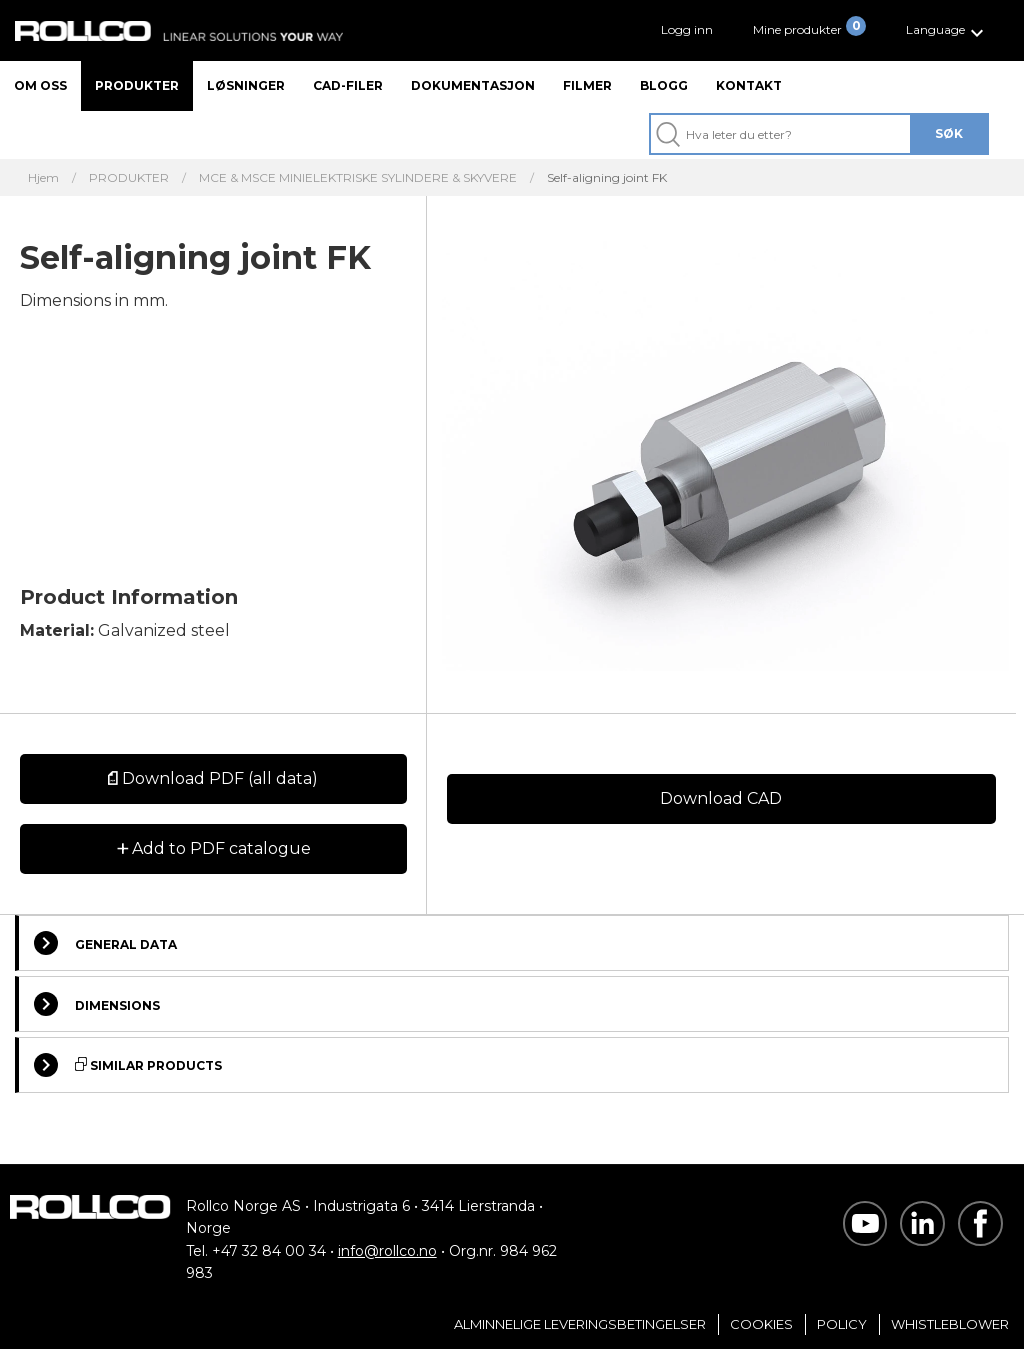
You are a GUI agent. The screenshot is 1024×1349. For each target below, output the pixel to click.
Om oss (40, 85)
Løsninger (246, 85)
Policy (842, 1324)
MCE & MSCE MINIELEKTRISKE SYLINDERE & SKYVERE (358, 178)
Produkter (137, 85)
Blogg (664, 85)
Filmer (587, 85)
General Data (105, 943)
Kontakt (749, 85)
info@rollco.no (387, 1251)
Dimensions (97, 1004)
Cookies (761, 1324)
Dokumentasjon (473, 85)
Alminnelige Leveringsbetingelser (580, 1324)
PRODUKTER (129, 178)
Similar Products (128, 1065)
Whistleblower (950, 1324)
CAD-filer (348, 85)
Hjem (43, 178)
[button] (947, 30)
